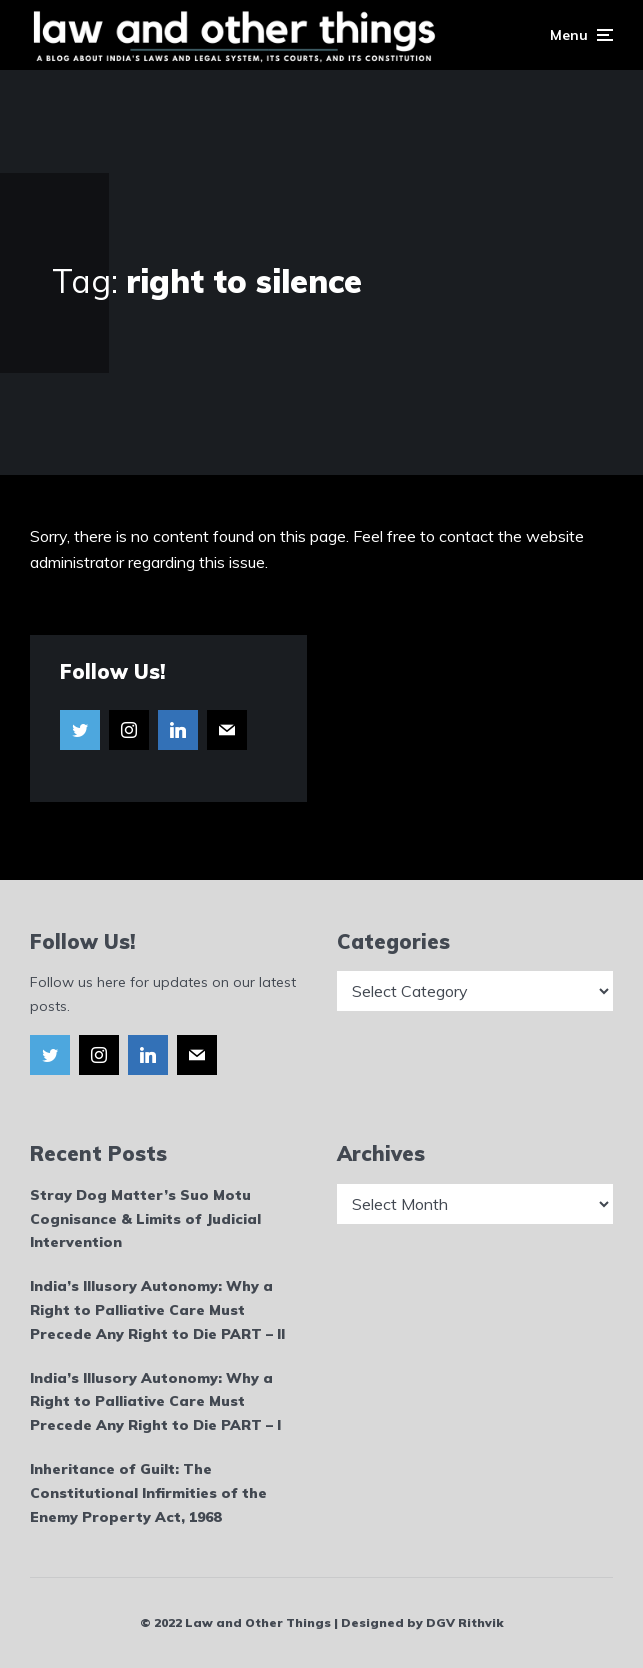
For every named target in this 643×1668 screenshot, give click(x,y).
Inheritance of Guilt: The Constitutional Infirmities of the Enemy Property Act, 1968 (148, 1493)
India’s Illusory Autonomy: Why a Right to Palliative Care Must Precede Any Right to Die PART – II (157, 1310)
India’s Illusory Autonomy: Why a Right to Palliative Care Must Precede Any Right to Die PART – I (155, 1402)
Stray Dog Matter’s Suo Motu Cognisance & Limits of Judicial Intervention (145, 1219)
